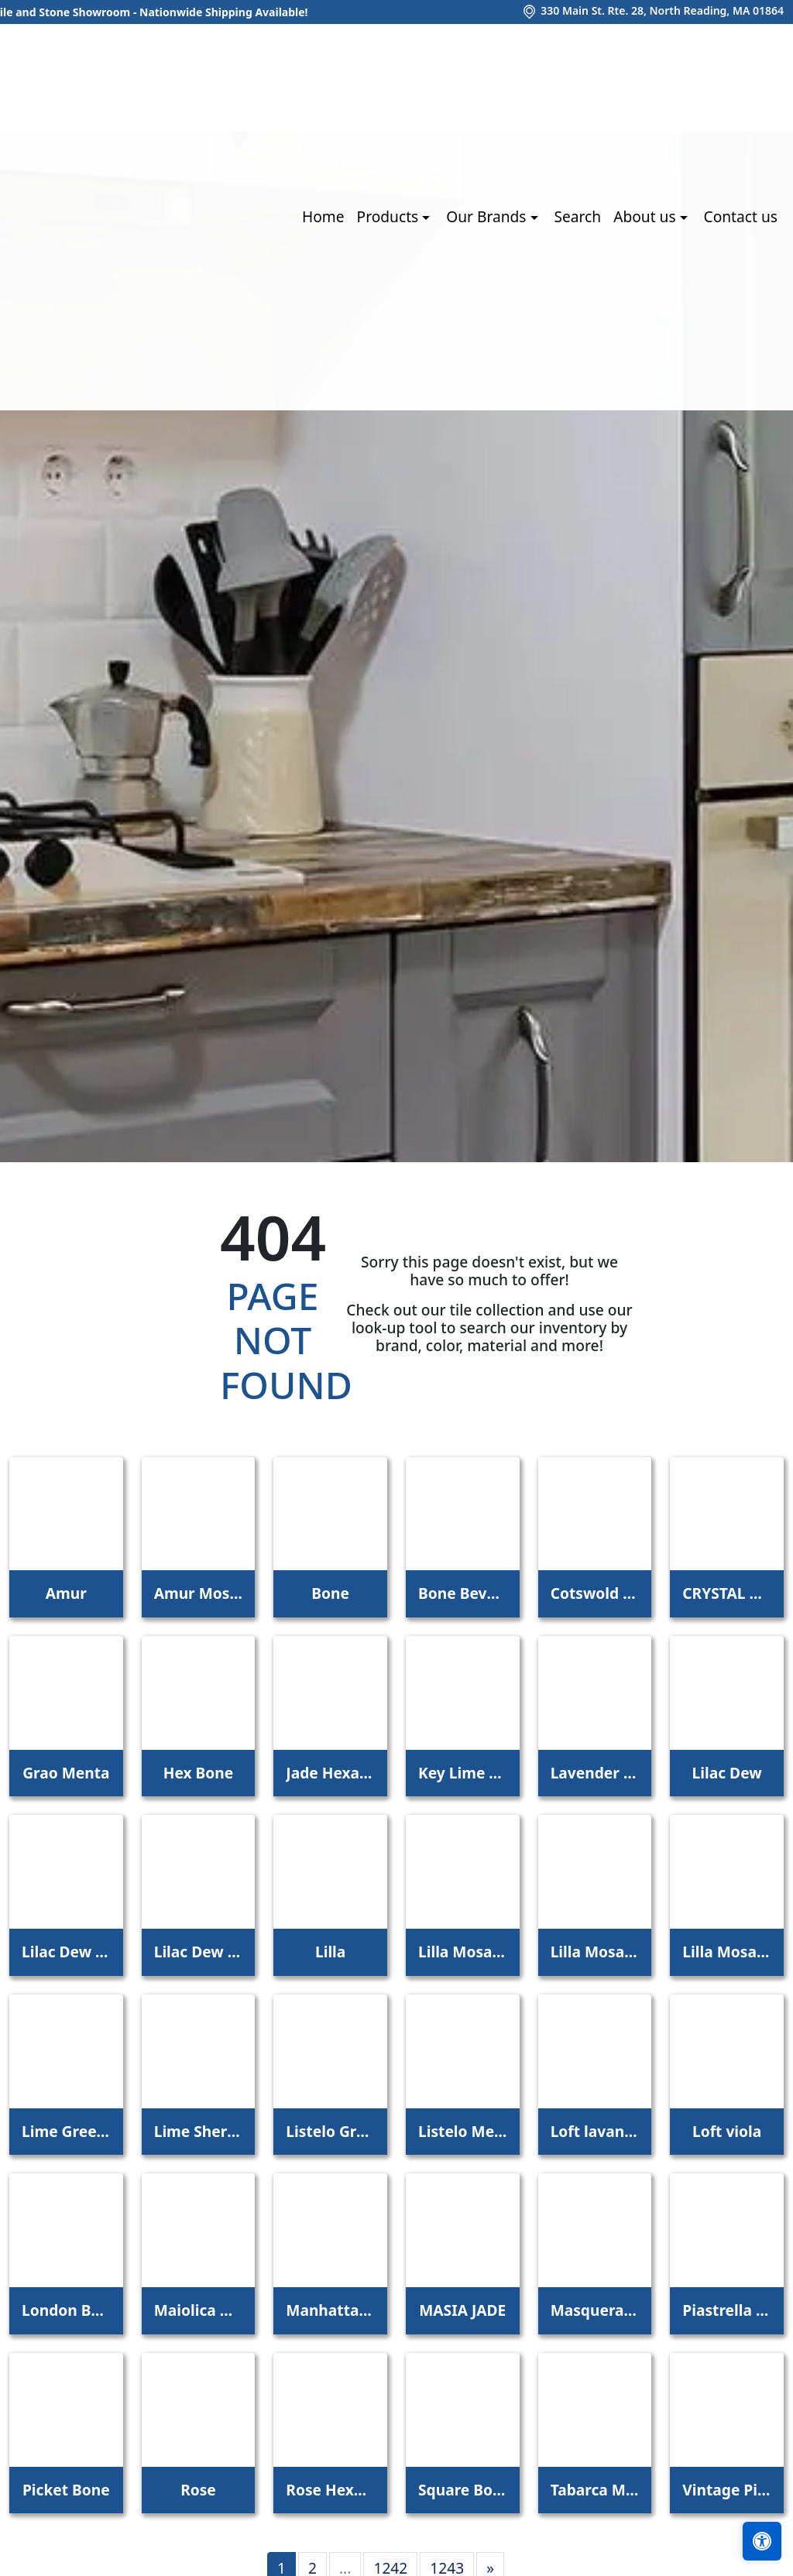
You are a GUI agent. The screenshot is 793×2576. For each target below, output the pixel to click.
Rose (198, 2489)
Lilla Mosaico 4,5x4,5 (726, 1951)
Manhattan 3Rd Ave (330, 2310)
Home (323, 216)
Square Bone (462, 2489)
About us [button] (646, 216)
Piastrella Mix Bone (726, 2310)
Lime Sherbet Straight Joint (198, 2131)
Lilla (330, 1951)
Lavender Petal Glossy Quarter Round (595, 1772)
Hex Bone (198, 1772)
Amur (66, 1593)
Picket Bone (66, 2489)
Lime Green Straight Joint (66, 2131)
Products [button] (390, 216)
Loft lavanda (595, 2131)
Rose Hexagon (330, 2489)
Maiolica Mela (198, 2310)
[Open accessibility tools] (762, 2541)
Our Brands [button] (488, 216)
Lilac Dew (727, 1772)
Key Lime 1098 (462, 1772)
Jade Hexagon (330, 1772)
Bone (330, 1593)
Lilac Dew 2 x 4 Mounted (198, 1951)
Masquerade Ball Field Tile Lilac (595, 2310)
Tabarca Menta (595, 2489)
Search (577, 216)
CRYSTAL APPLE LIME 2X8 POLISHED (726, 1593)
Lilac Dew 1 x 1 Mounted (66, 1951)
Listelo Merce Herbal (462, 2131)
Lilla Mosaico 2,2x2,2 (595, 1951)
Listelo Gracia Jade (330, 2131)
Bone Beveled (462, 1593)
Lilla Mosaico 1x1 (462, 1951)
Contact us (741, 216)
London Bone (66, 2310)
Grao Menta (65, 1772)
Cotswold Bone (595, 1593)
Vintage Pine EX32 (726, 2489)
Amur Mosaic (198, 1593)
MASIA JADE (462, 2310)
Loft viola (726, 2131)
